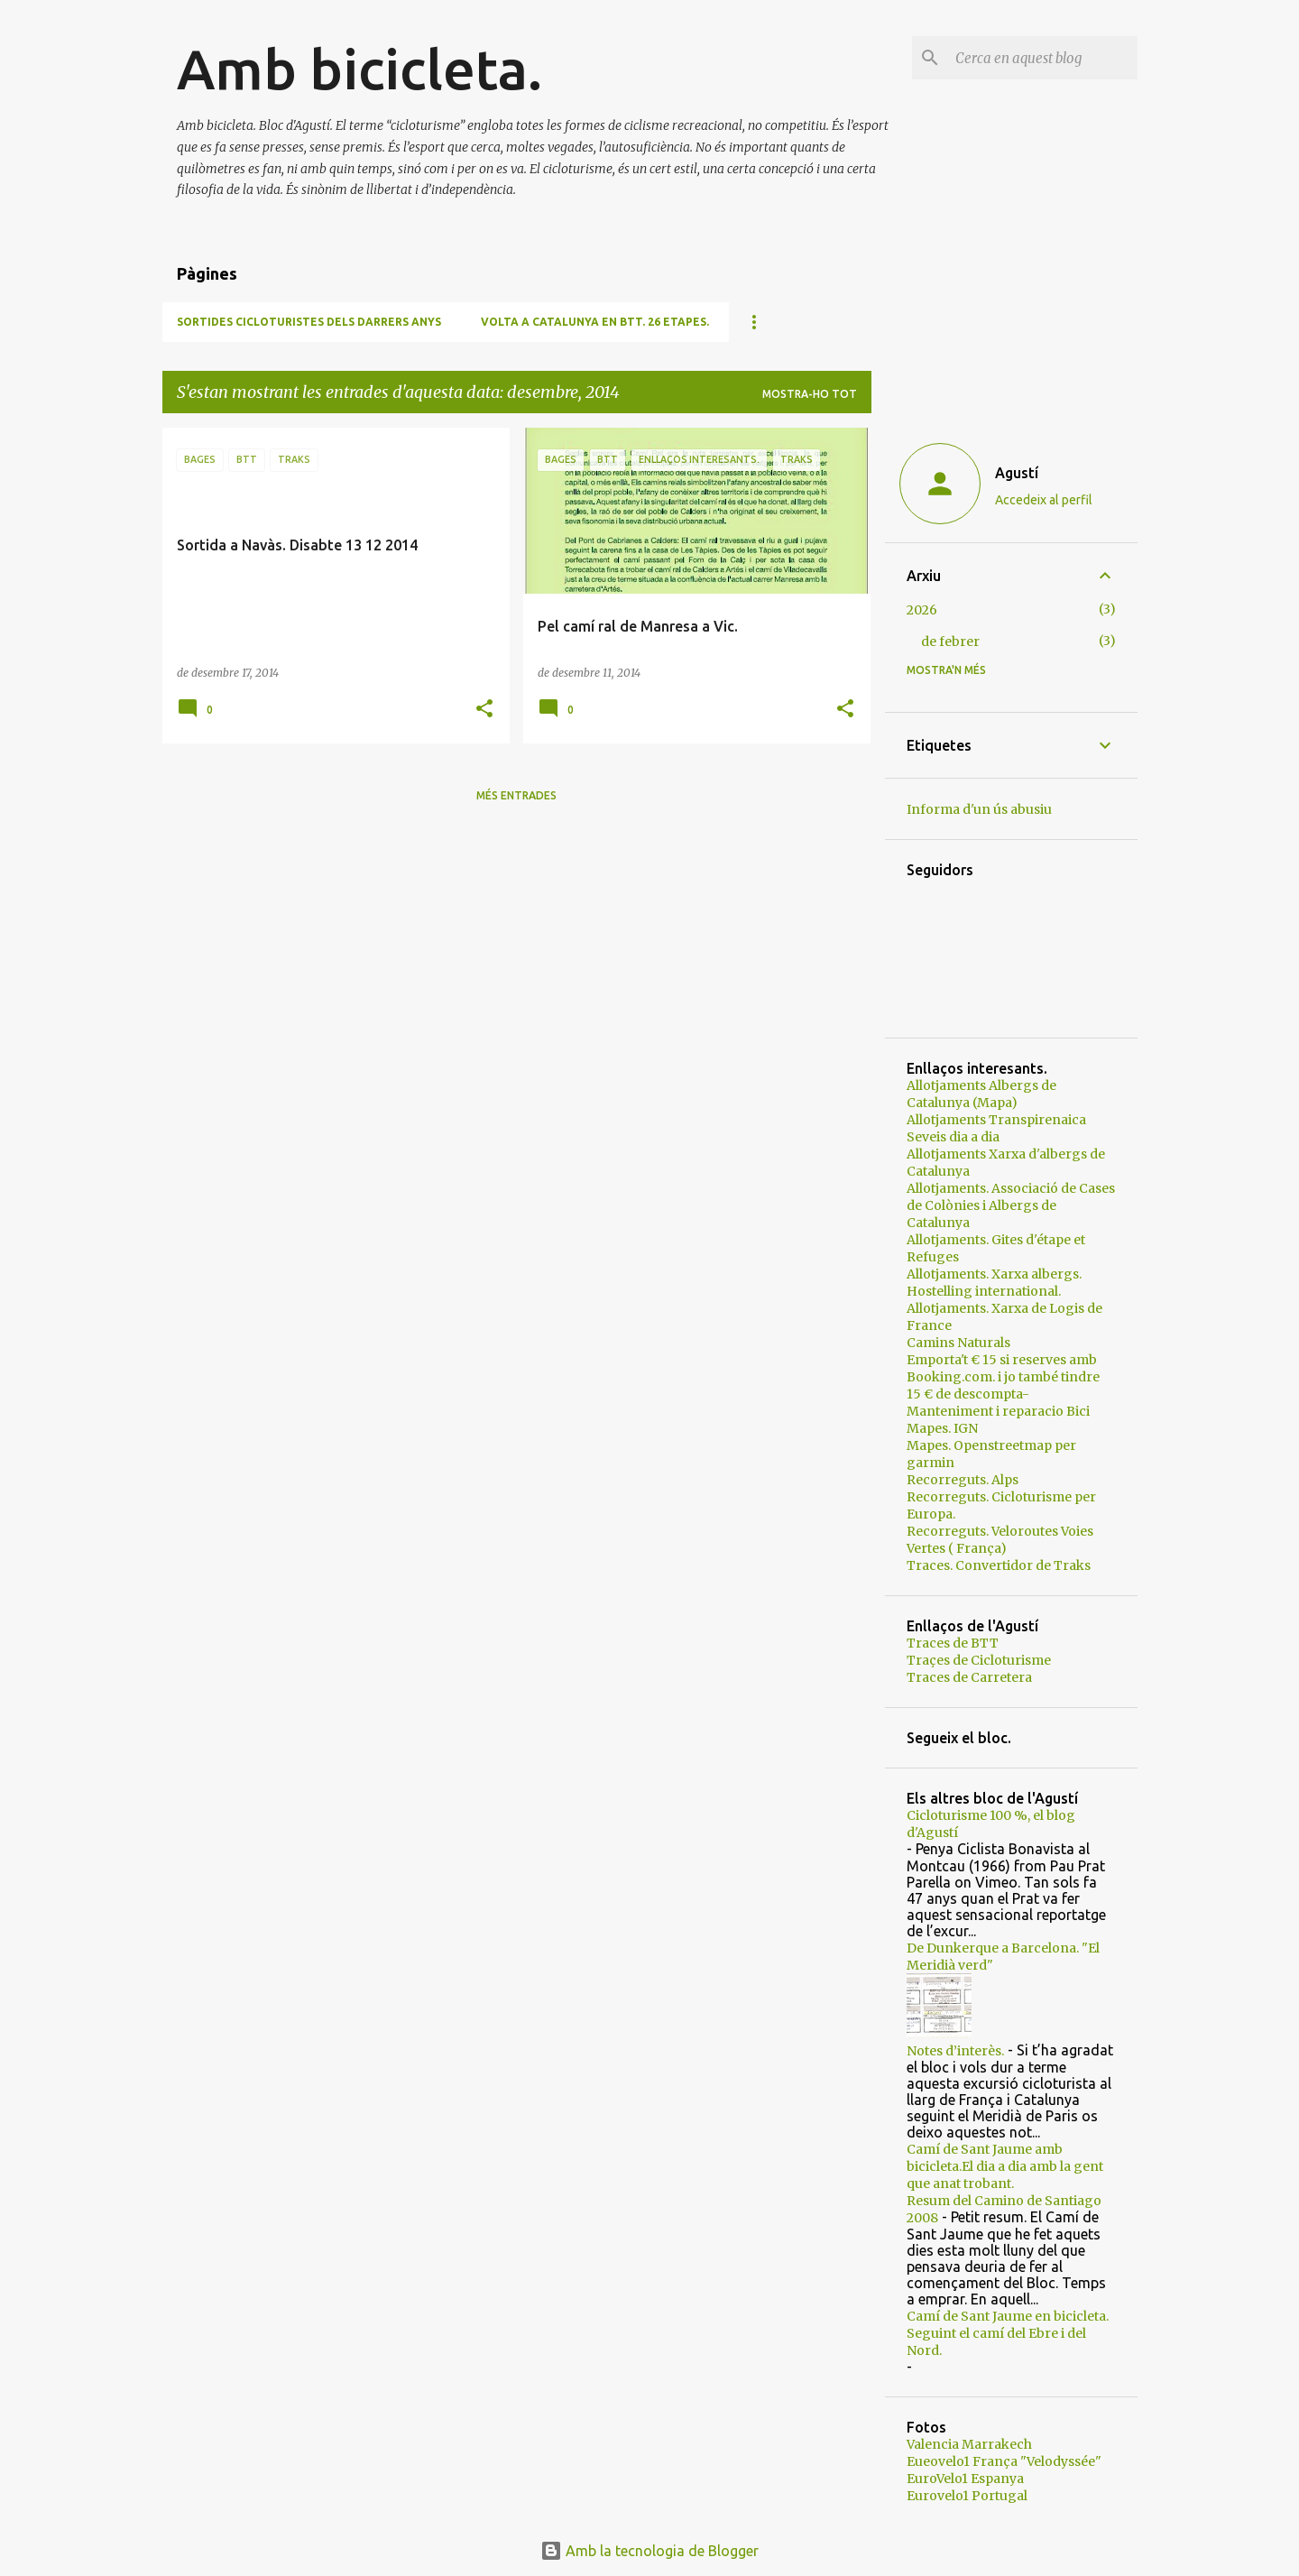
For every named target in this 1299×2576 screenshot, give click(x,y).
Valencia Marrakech (969, 2444)
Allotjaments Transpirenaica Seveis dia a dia (996, 1128)
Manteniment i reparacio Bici (998, 1411)
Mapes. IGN (942, 1428)
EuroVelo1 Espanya (965, 2478)
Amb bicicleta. (359, 68)
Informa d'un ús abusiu (979, 809)
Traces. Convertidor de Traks (999, 1565)
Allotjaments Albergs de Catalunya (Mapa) (981, 1094)
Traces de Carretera (969, 1677)
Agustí (1016, 473)
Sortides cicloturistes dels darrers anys (309, 322)
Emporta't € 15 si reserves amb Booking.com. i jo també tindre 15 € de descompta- (1003, 1377)
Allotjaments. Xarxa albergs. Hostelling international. (994, 1282)
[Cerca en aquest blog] (1043, 57)
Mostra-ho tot (809, 394)
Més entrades (516, 795)
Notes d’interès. (955, 2051)
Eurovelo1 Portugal (967, 2496)
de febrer (950, 641)
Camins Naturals (958, 1342)
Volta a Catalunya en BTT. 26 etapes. (595, 322)
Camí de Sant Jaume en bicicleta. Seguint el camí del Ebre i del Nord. (1008, 2333)
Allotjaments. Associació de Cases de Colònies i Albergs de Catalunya (1011, 1205)
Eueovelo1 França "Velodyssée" (1004, 2461)
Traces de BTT (953, 1643)
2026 (922, 610)
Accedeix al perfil (1043, 500)
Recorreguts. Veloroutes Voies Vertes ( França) (1000, 1539)
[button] (484, 709)
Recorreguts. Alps (962, 1480)
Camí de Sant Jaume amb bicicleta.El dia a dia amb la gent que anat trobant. (1005, 2166)
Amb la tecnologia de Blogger (649, 2551)
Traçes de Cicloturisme (979, 1660)
